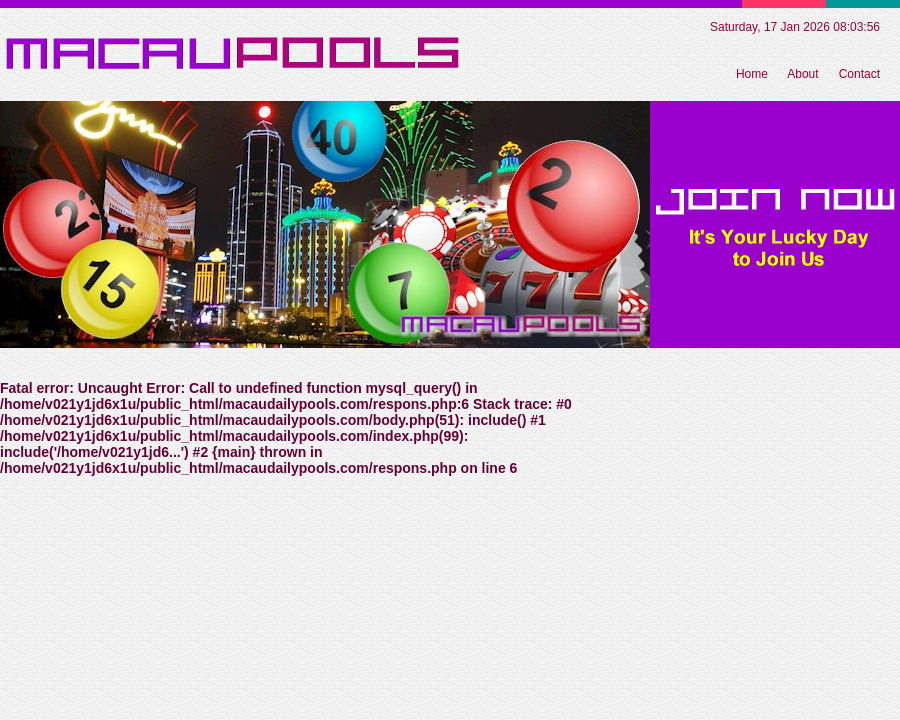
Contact (859, 74)
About (802, 74)
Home (752, 74)
